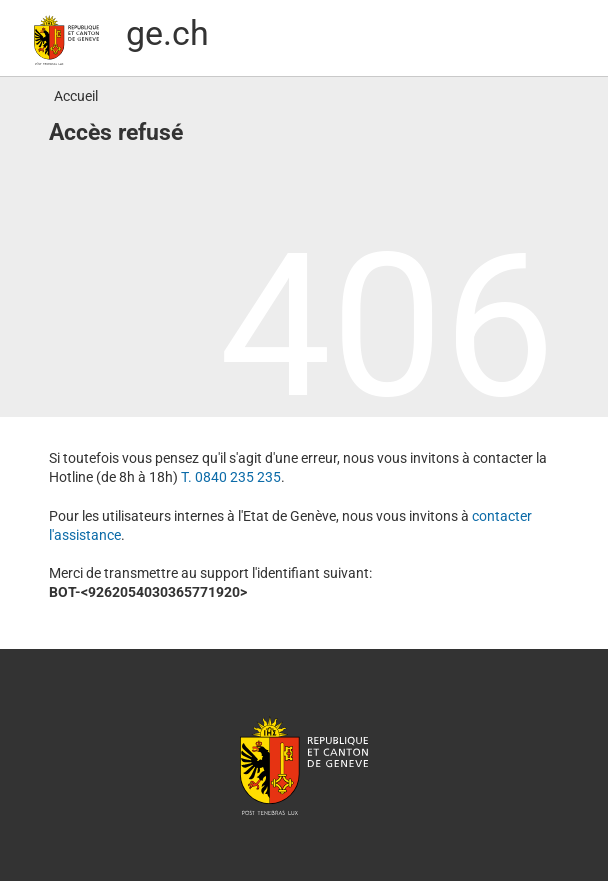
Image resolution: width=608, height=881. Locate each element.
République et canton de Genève (304, 765)
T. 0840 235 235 (231, 477)
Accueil (76, 96)
